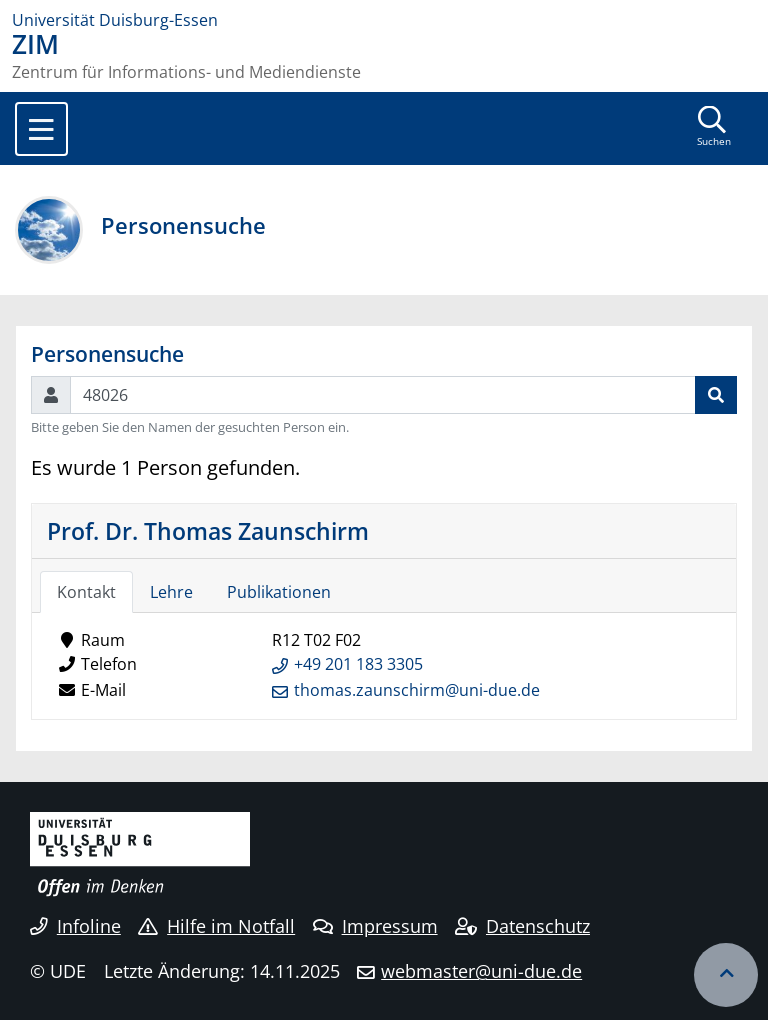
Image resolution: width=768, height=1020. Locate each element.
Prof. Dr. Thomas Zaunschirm (208, 531)
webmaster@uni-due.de (481, 971)
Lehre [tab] (171, 592)
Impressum (375, 926)
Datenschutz (522, 926)
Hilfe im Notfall (216, 926)
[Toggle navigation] (41, 129)
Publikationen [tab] (279, 592)
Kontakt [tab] (86, 592)
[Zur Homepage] (384, 20)
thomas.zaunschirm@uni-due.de (417, 690)
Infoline (75, 926)
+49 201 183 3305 (358, 664)
